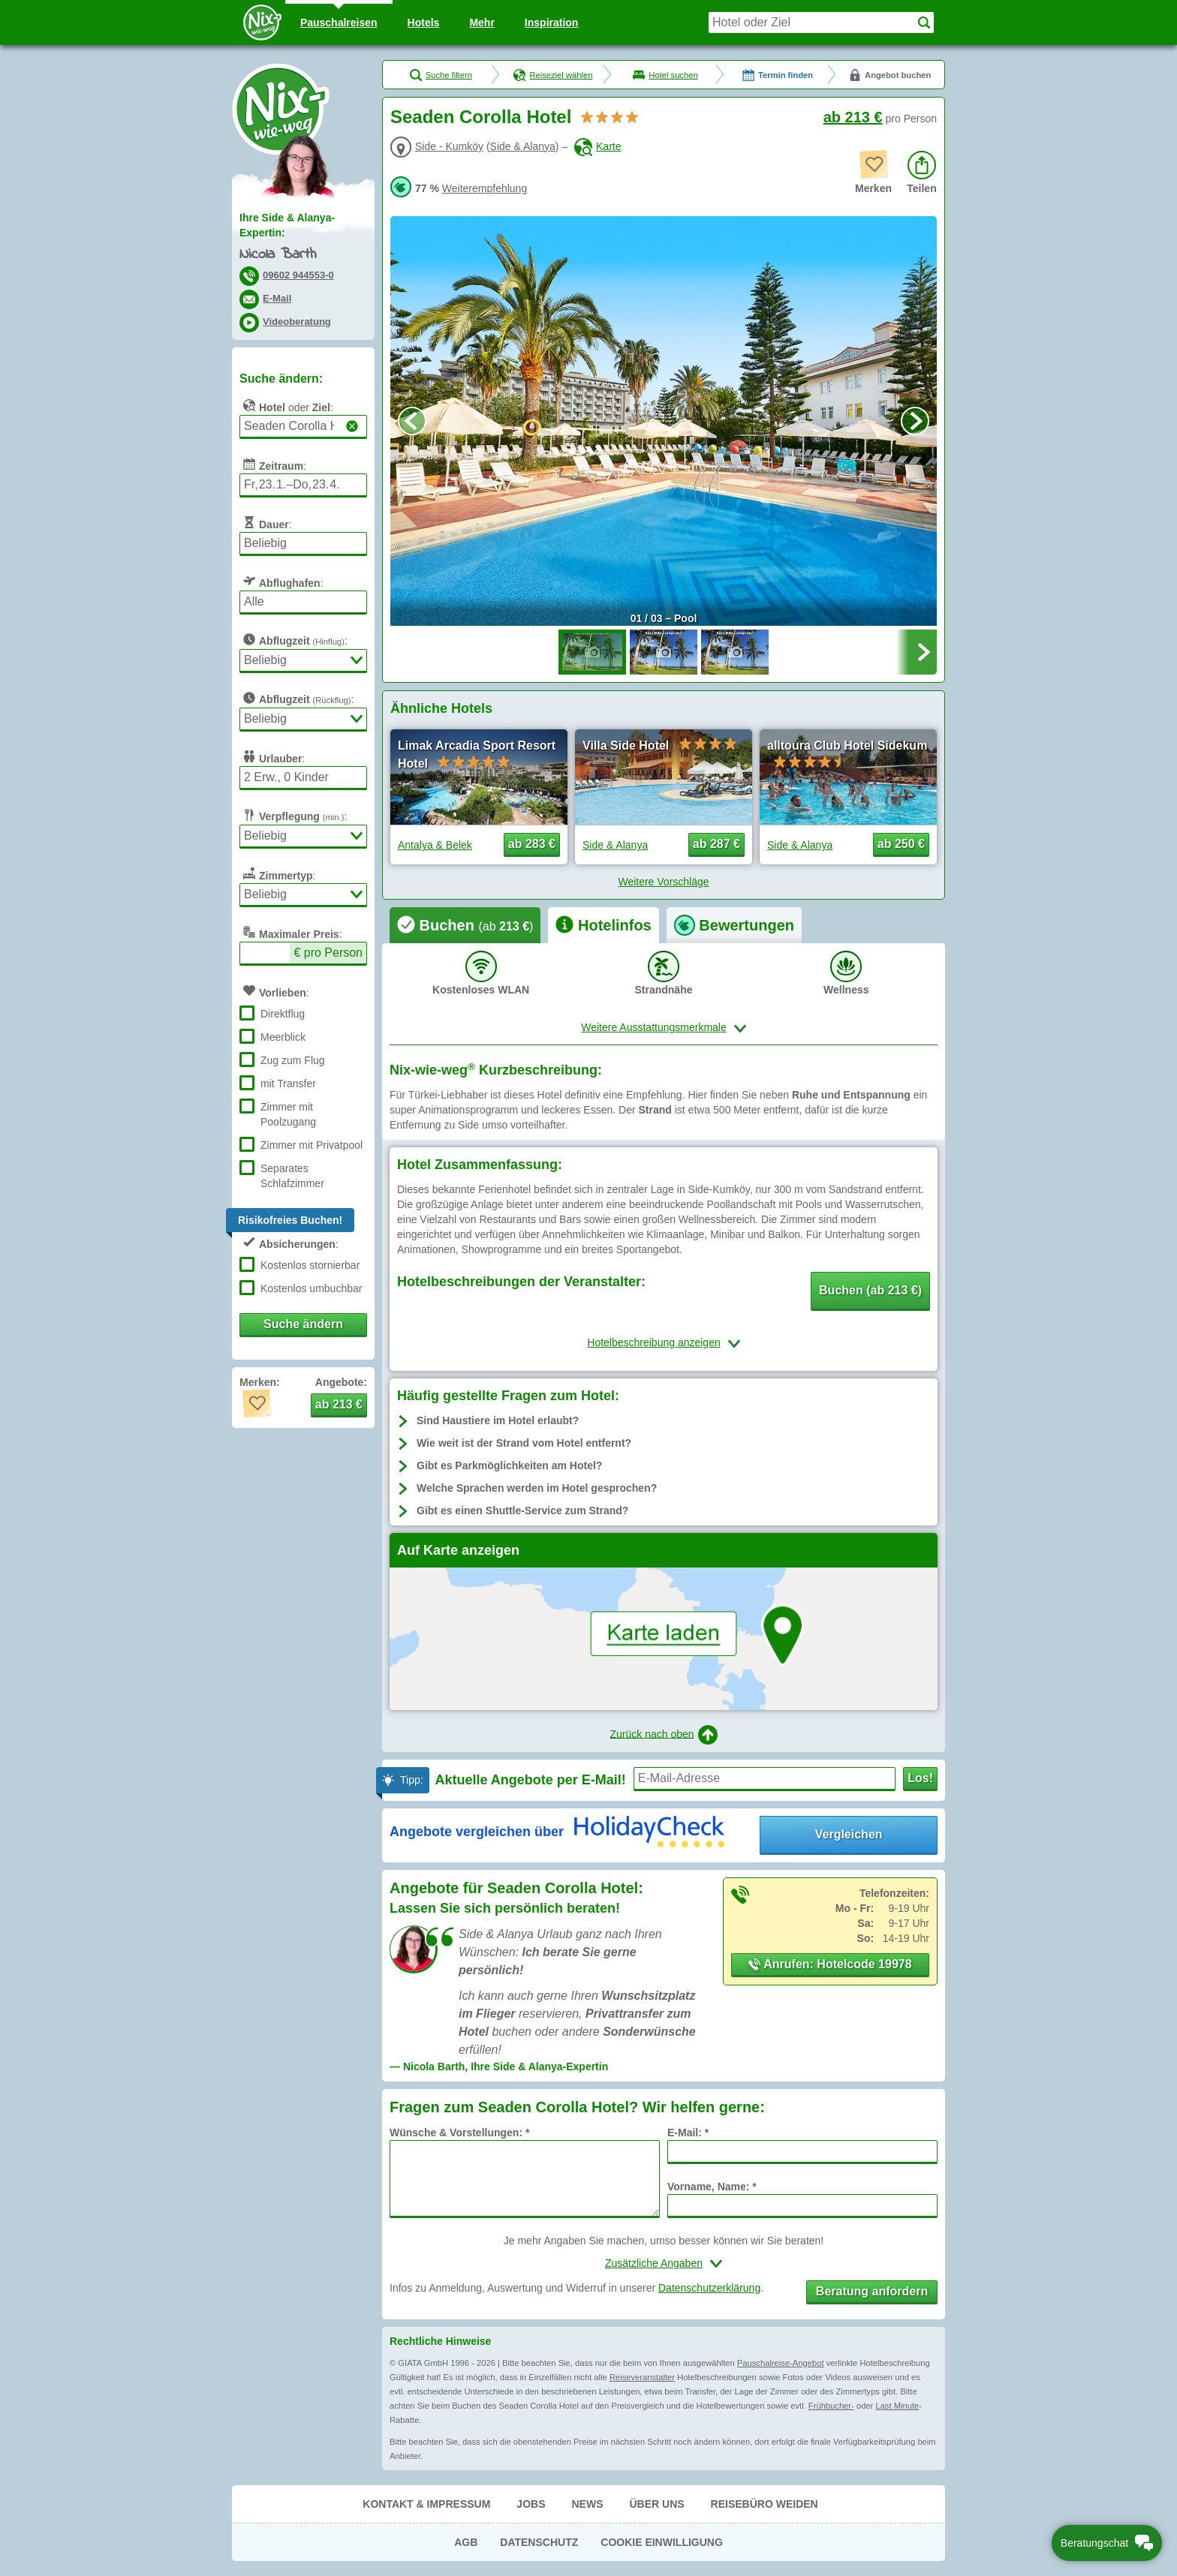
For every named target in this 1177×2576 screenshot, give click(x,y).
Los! (920, 1778)
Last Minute (897, 2405)
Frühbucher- (831, 2405)
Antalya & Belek (435, 845)
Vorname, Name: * (712, 2187)
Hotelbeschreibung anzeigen (653, 1342)
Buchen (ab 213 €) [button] (870, 1290)
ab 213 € (853, 117)
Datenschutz (539, 2542)
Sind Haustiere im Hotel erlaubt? (498, 1420)
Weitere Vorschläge (663, 882)
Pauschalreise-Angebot (780, 2362)
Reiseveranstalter (642, 2377)
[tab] (465, 925)
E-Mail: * (688, 2133)
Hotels (424, 23)
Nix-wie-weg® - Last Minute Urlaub (281, 109)
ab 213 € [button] (339, 1404)
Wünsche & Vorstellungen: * (459, 2133)
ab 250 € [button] (901, 843)
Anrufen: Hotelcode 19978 (829, 1964)
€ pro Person (328, 952)
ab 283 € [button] (531, 843)
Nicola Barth (278, 255)
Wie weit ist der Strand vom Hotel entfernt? (524, 1443)
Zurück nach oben (663, 1735)
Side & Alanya (522, 146)
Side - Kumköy (449, 146)
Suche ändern (303, 1324)
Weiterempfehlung (484, 188)
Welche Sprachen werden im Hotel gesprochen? (537, 1488)
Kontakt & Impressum (426, 2504)
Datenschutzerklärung (709, 2288)
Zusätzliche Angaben (654, 2263)
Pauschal (339, 23)
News (587, 2504)
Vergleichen (849, 1834)
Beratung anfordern (872, 2291)
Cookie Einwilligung (662, 2542)
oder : (286, 405)
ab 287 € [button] (716, 843)
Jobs (530, 2504)
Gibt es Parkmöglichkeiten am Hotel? (509, 1465)
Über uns (656, 2504)
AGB (465, 2542)
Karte (597, 146)
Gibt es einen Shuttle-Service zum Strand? (522, 1510)
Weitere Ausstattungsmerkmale (654, 1027)
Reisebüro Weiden (764, 2504)
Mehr (481, 23)
